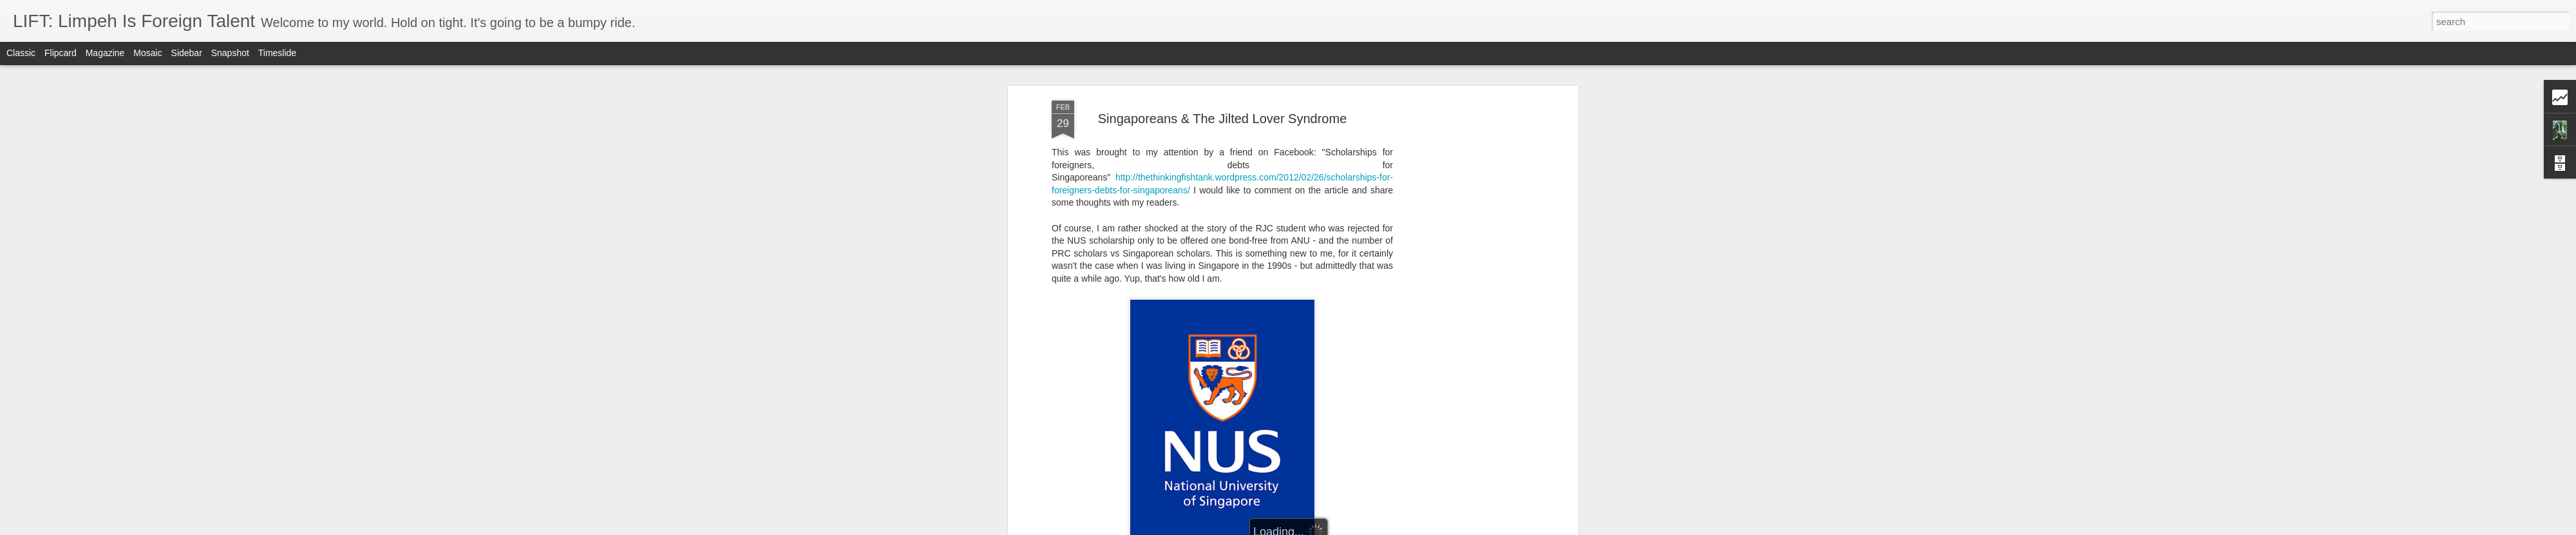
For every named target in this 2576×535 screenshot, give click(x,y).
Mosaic (147, 53)
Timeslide (277, 53)
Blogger (1328, 528)
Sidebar (186, 53)
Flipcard (60, 53)
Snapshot (230, 53)
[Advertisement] (1463, 268)
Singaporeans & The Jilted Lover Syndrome (1222, 83)
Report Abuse (1366, 528)
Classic (20, 53)
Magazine (105, 53)
